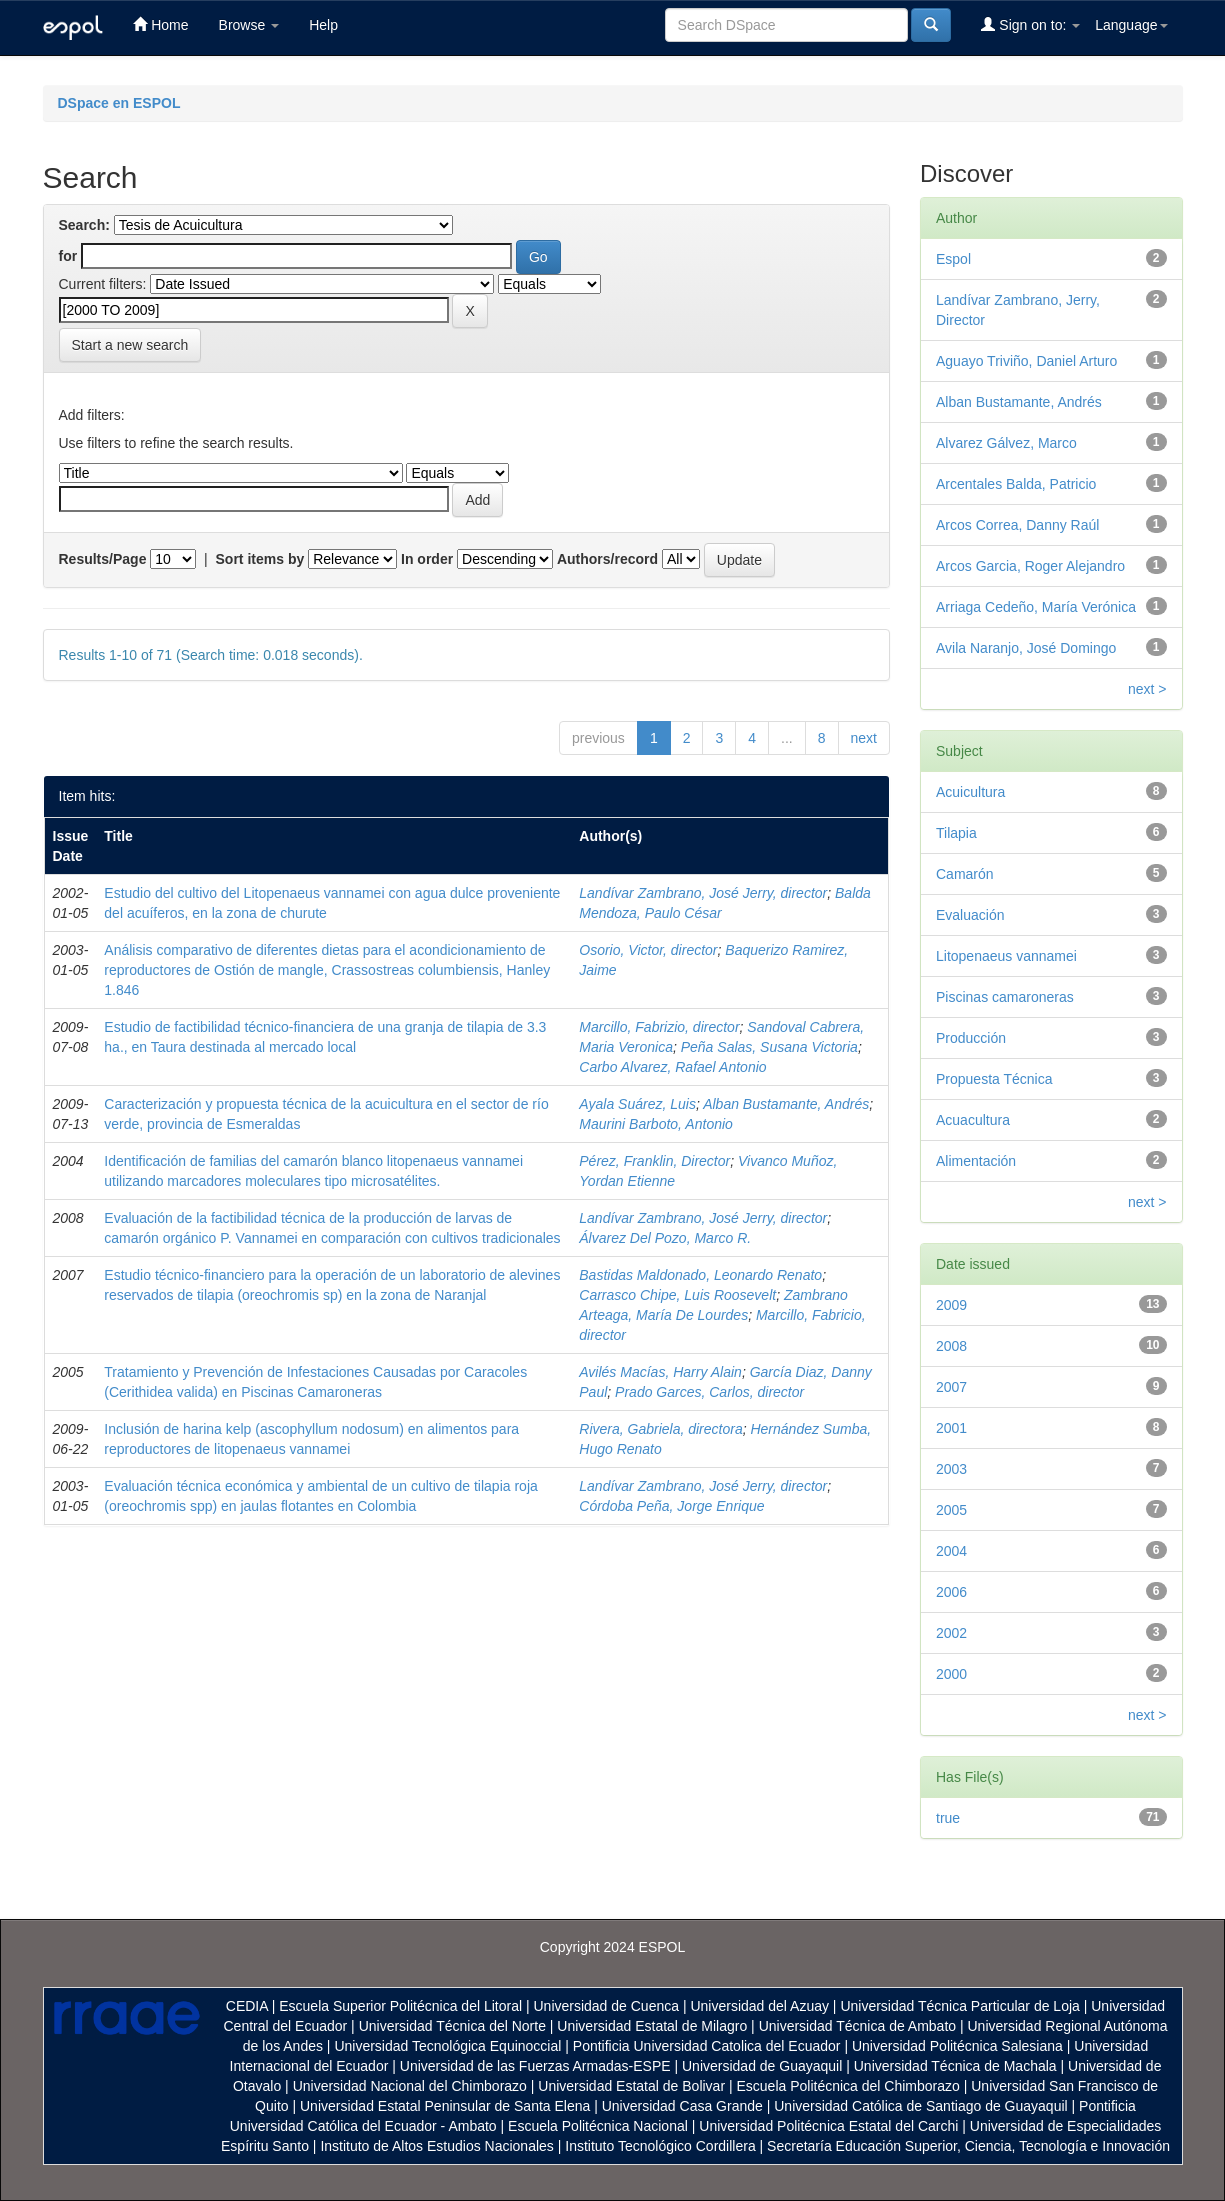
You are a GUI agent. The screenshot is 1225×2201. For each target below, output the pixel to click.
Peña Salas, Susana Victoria (769, 1047)
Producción (971, 1038)
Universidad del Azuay (759, 2006)
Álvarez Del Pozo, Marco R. (665, 1238)
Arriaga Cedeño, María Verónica (1036, 607)
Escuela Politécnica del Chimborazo (847, 2086)
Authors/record (607, 559)
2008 (951, 1346)
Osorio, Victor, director (648, 950)
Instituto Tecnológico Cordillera (660, 2146)
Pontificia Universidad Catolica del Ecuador (707, 2046)
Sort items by (260, 559)
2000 (951, 1674)
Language (1131, 25)
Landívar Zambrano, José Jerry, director (703, 893)
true (948, 1818)
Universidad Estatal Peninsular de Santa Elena (445, 2106)
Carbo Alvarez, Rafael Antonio (672, 1067)
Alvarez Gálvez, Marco (1006, 443)
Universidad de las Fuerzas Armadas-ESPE (535, 2066)
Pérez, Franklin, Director (654, 1161)
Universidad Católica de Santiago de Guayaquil (920, 2106)
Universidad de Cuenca (606, 2006)
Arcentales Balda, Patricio (1016, 484)
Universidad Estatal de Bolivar (631, 2086)
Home (160, 24)
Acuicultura (970, 792)
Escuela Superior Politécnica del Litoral (400, 2006)
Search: (84, 225)
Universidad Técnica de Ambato (857, 2026)
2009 (951, 1305)
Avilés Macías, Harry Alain (660, 1372)
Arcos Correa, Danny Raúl (1017, 525)
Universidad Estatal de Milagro (652, 2026)
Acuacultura (973, 1120)
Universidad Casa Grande (684, 2106)
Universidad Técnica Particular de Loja (959, 2006)
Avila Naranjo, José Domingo (1026, 648)
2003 (951, 1469)
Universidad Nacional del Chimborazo (410, 2086)
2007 (951, 1387)
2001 (951, 1428)
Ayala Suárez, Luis (637, 1104)
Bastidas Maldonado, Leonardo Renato (700, 1275)
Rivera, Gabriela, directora (660, 1429)
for (68, 256)
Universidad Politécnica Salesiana (957, 2046)
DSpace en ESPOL (119, 103)
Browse (249, 25)
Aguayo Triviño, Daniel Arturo (1026, 361)
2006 (951, 1592)
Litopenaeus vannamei (1006, 956)
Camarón (965, 874)
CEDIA (247, 2006)
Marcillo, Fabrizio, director (659, 1027)
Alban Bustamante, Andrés (786, 1104)
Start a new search (130, 345)
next (864, 738)
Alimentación (976, 1161)
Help (323, 25)
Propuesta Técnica (994, 1079)
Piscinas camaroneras (1005, 997)
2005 (951, 1510)
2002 (951, 1633)
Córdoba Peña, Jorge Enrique (671, 1506)
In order (427, 559)
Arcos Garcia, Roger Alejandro (1030, 566)
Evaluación (970, 915)
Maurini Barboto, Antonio (656, 1124)
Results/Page (103, 559)
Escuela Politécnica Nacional (598, 2126)
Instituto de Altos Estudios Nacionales (436, 2146)
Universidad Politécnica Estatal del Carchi (828, 2126)
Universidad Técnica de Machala (955, 2066)
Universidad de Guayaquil (762, 2066)
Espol (953, 259)
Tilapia (956, 833)
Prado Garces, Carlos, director (709, 1392)
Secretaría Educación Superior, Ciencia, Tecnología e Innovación (968, 2146)
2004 (951, 1551)
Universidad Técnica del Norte (452, 2026)
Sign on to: (1030, 24)
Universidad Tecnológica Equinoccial (447, 2046)
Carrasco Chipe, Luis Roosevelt (677, 1295)
